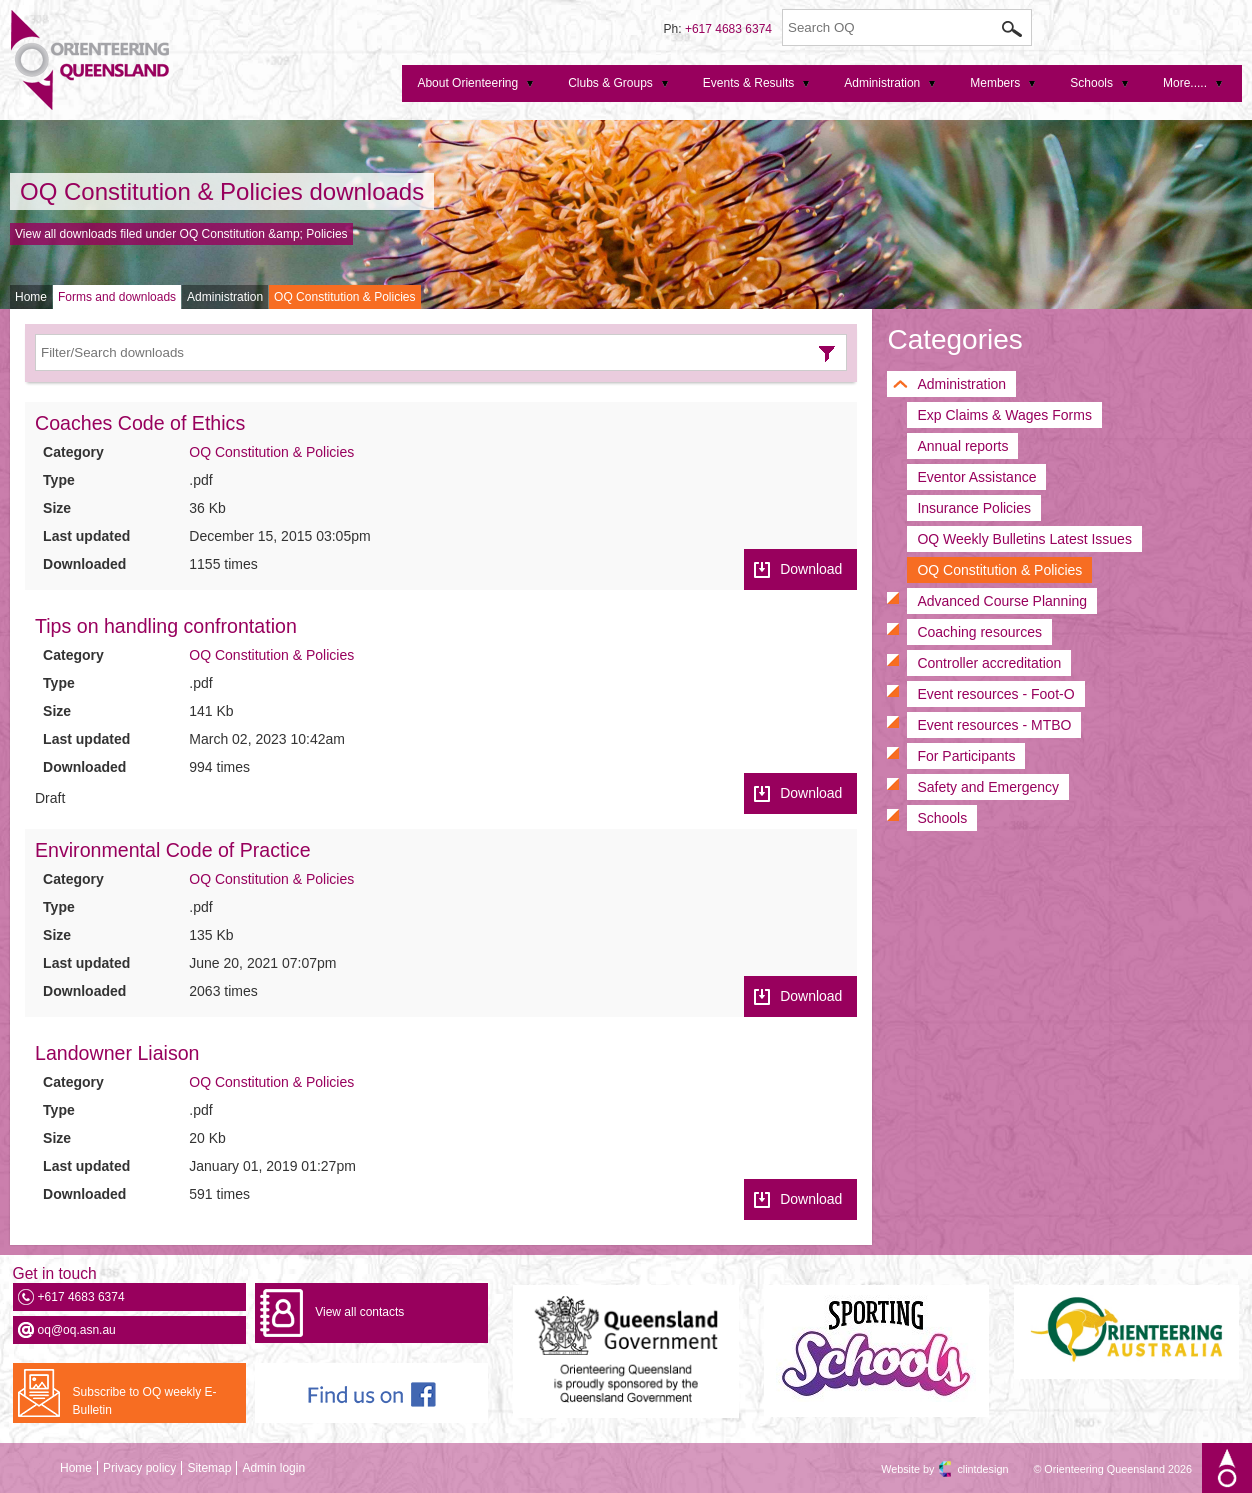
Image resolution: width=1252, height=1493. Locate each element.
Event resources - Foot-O (995, 694)
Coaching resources (979, 632)
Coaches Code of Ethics (140, 423)
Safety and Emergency (988, 787)
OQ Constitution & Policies (344, 297)
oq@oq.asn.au (77, 1330)
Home (31, 297)
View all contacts (359, 1312)
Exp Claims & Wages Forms (1004, 415)
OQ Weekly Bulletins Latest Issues (1024, 539)
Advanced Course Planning (1002, 601)
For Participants (966, 756)
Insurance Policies (974, 508)
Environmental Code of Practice (173, 850)
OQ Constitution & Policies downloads (222, 191)
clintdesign (965, 1469)
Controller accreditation (989, 663)
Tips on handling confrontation (166, 626)
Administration (225, 297)
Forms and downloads (117, 297)
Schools (942, 818)
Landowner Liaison (117, 1053)
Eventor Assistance (976, 477)
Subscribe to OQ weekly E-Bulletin (145, 1401)
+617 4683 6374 (728, 29)
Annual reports (962, 446)
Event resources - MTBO (994, 725)
